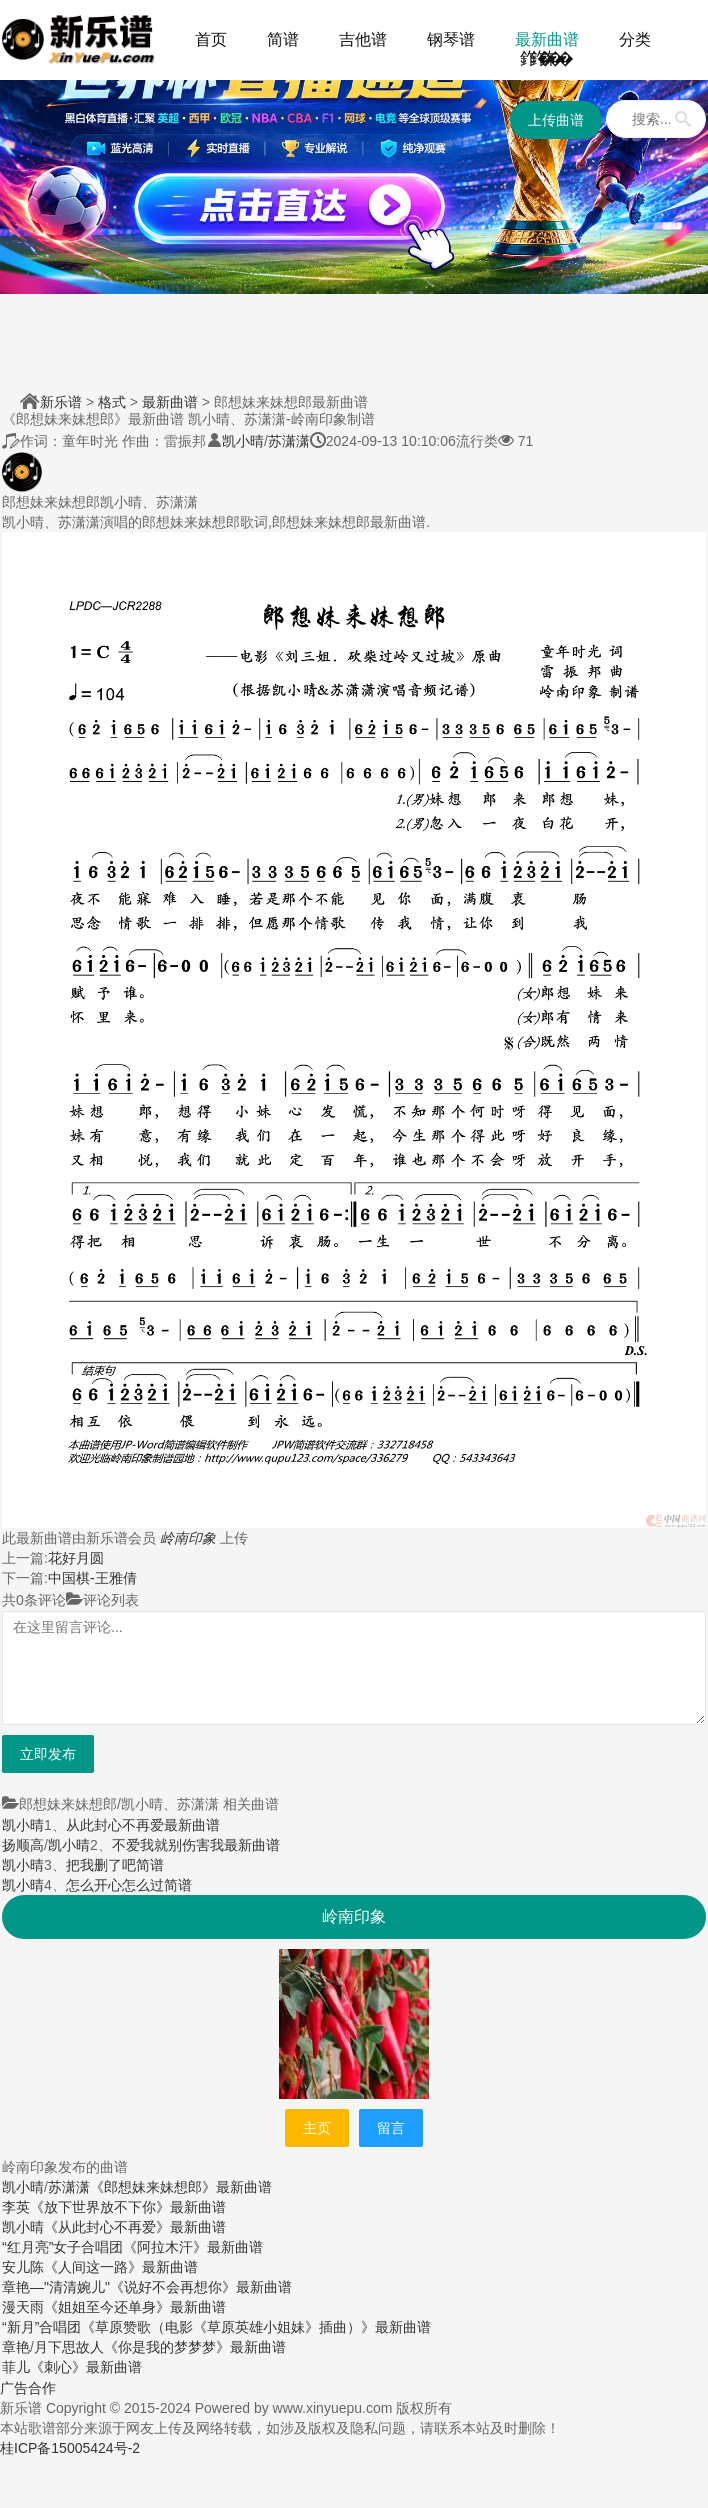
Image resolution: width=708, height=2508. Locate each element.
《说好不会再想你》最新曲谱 (201, 2287)
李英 (16, 2207)
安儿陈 (23, 2267)
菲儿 (16, 2367)
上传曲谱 (556, 120)
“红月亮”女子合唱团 (62, 2247)
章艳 (16, 2347)
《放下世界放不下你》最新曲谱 (128, 2207)
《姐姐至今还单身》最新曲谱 (135, 2307)
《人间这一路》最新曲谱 (121, 2267)
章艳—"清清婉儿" (56, 2287)
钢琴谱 (451, 39)
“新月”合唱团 (41, 2327)
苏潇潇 (289, 441)
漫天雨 (23, 2307)
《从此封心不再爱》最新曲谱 (135, 2227)
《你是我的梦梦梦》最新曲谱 (195, 2347)
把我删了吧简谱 (115, 1865)
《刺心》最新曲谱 (86, 2367)
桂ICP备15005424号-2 (70, 2448)
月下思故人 (69, 2347)
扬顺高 (23, 1845)
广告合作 (28, 2388)
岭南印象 (188, 1538)
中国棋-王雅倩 (92, 1578)
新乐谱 (61, 402)
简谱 (283, 39)
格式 (112, 402)
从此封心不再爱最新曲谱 (143, 1825)
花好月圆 (76, 1558)
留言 (391, 2128)
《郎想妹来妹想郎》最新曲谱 (181, 2187)
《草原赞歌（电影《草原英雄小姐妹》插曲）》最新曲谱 (256, 2327)
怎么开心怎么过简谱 (129, 1885)
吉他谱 (363, 39)
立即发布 (48, 1754)
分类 (635, 39)
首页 (211, 39)
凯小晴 (243, 441)
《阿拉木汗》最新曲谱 (193, 2247)
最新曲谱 (547, 39)
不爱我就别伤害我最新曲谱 (196, 1845)
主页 (317, 2128)
